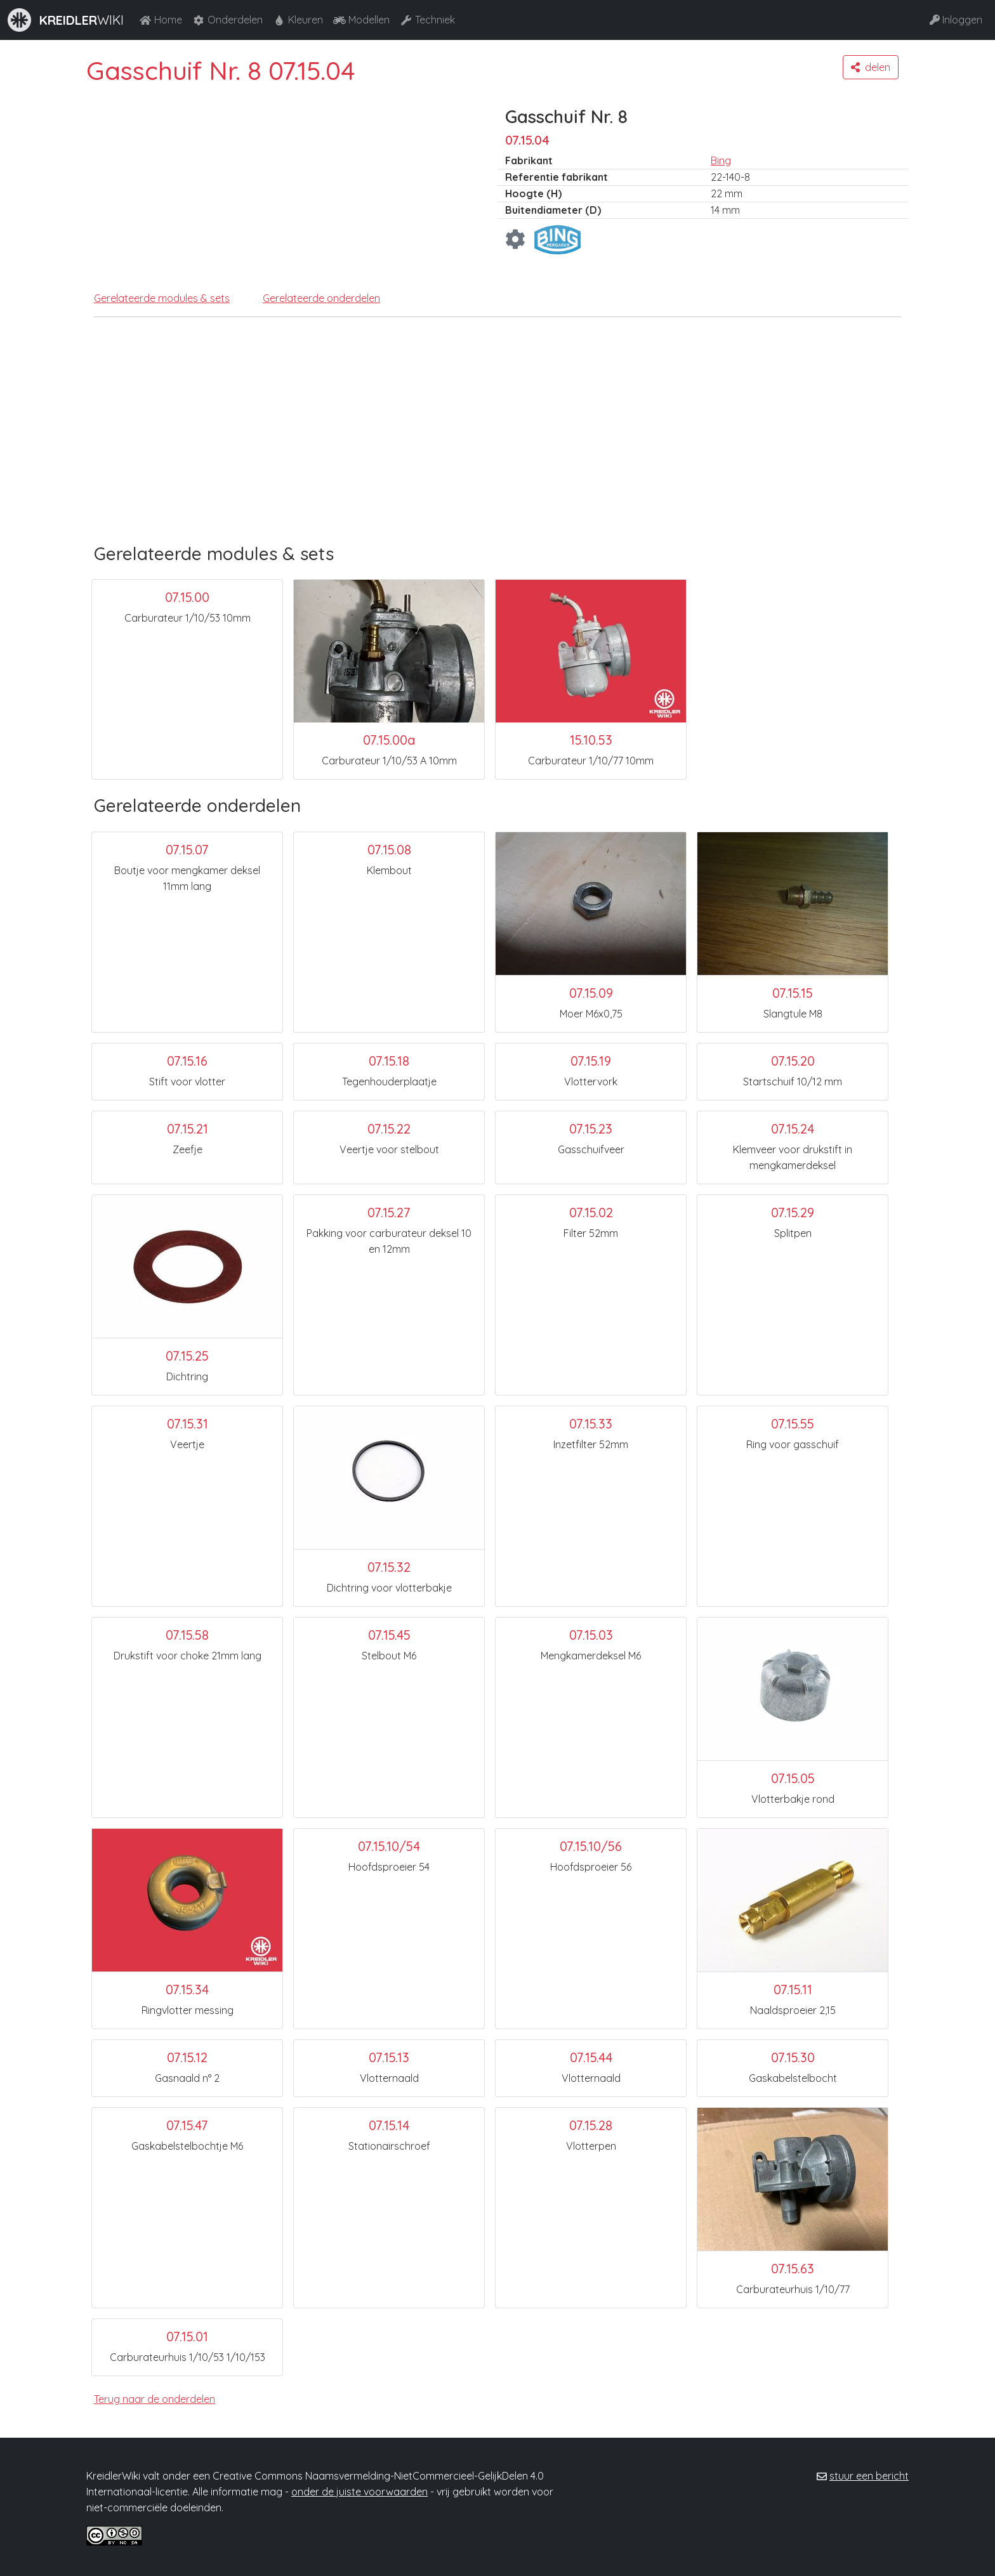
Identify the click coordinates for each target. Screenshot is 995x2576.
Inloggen (956, 19)
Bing (721, 160)
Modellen (361, 19)
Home (160, 19)
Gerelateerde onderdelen (321, 298)
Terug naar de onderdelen (154, 2399)
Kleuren (298, 19)
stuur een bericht (869, 2475)
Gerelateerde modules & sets (162, 298)
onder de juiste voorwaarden (359, 2491)
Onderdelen (227, 19)
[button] (871, 67)
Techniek (427, 19)
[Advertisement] (490, 448)
